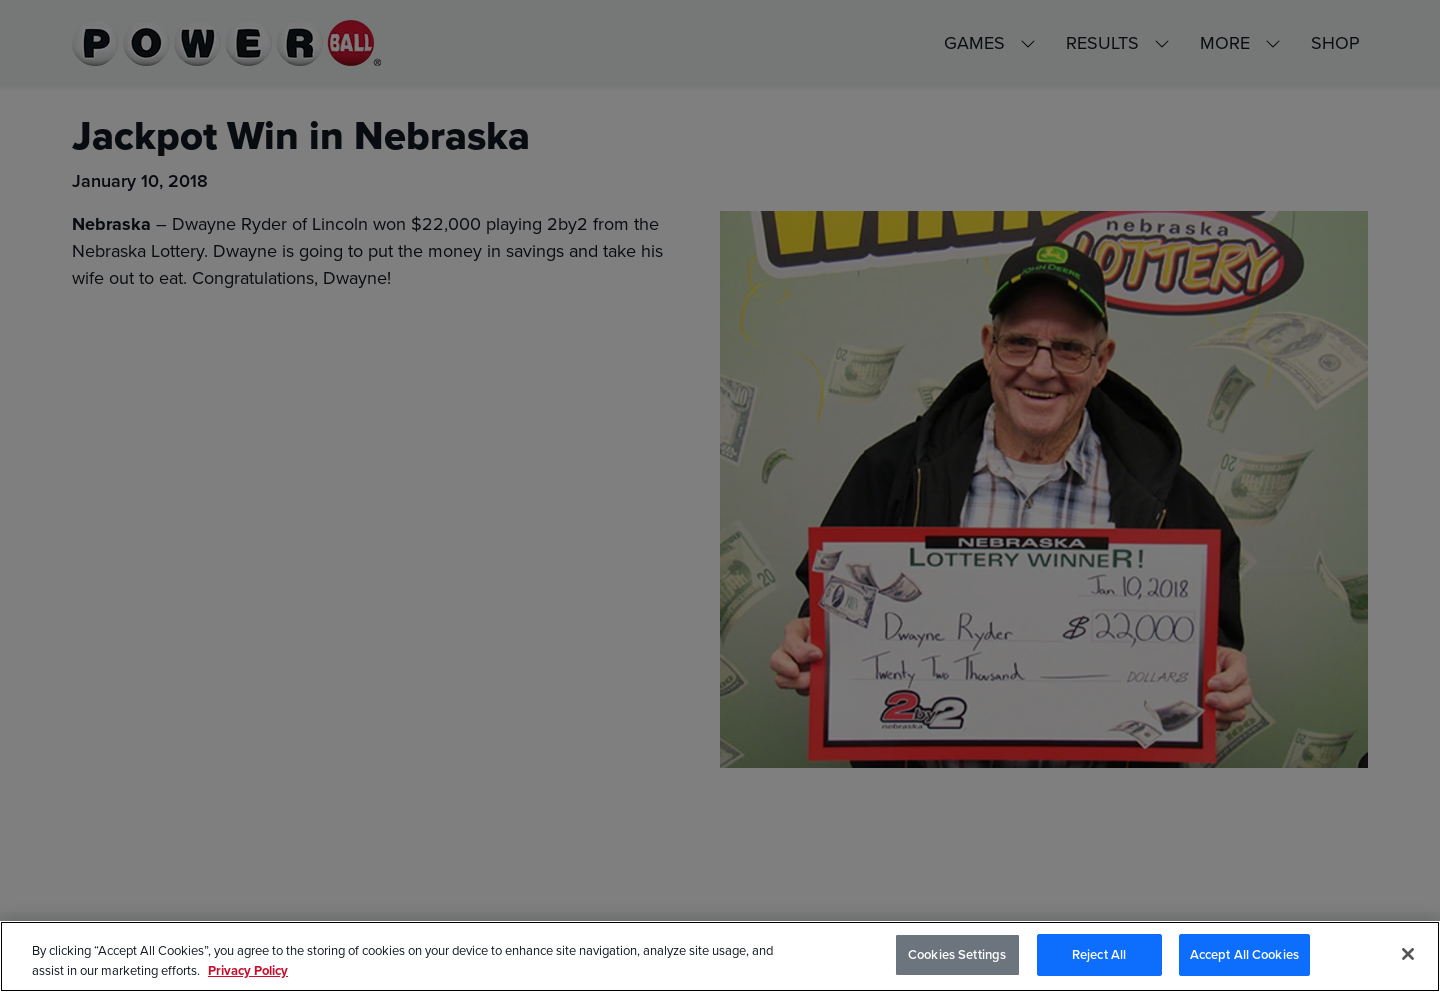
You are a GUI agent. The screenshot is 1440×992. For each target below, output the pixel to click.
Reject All (1099, 954)
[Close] (1408, 954)
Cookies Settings (957, 954)
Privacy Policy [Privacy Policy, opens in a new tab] (248, 970)
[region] (720, 956)
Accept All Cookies (1244, 954)
